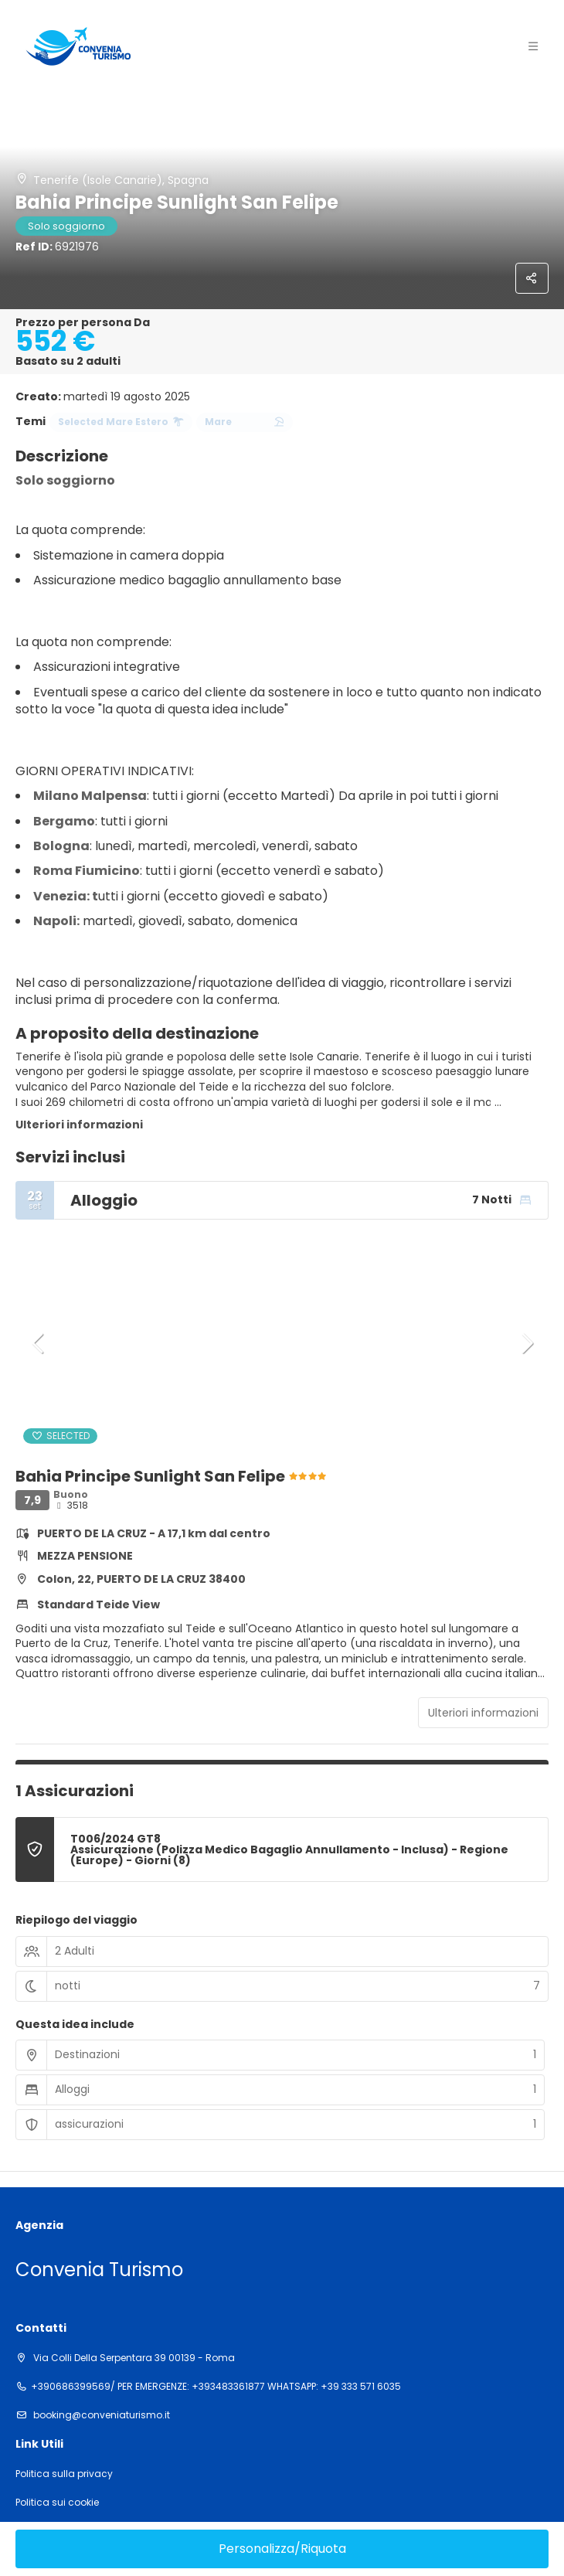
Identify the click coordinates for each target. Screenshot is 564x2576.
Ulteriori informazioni (79, 1124)
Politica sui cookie (57, 2502)
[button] (38, 1343)
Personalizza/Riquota (282, 2548)
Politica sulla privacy (64, 2474)
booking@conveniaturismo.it (100, 2414)
